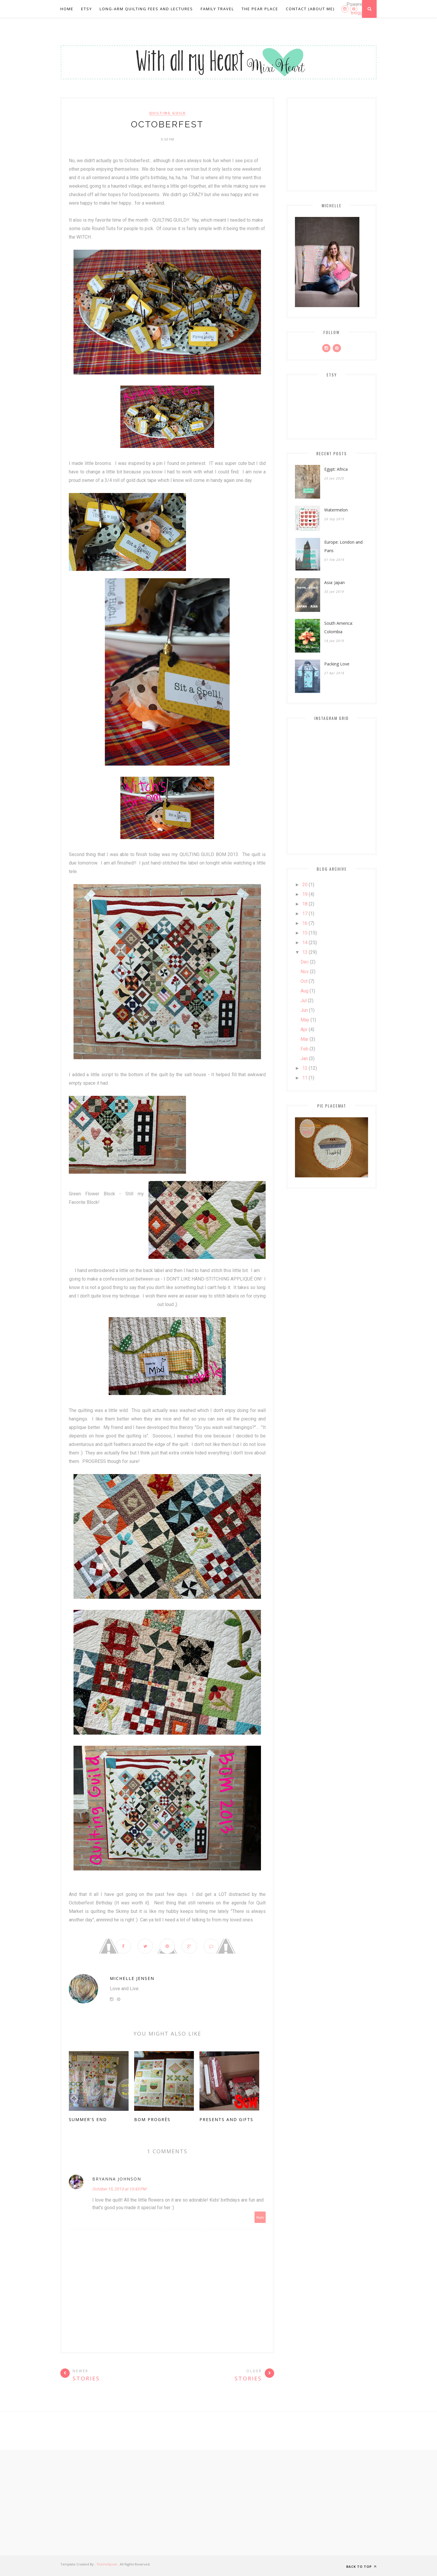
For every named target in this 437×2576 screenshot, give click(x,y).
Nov (305, 971)
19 (305, 894)
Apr (304, 1029)
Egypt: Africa (336, 469)
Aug (304, 991)
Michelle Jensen (132, 1978)
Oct (304, 981)
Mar (304, 1039)
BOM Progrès (152, 2120)
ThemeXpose (106, 2564)
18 (305, 904)
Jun (304, 1010)
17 (305, 913)
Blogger (358, 13)
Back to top (361, 2566)
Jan (304, 1058)
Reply (260, 2217)
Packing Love (336, 664)
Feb (304, 1049)
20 (305, 884)
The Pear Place (260, 8)
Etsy (86, 8)
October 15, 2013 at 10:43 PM (119, 2189)
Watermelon (336, 510)
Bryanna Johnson (116, 2179)
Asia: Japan (334, 582)
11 (305, 1078)
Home (67, 8)
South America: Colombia (338, 627)
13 (305, 952)
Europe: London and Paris (343, 546)
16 (305, 923)
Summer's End (88, 2120)
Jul (304, 1000)
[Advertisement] (218, 2503)
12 (305, 1068)
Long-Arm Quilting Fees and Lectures (146, 8)
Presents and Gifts (226, 2120)
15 (305, 933)
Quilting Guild (167, 113)
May (305, 1020)
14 (305, 942)
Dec (305, 962)
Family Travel (217, 8)
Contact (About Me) (310, 8)
